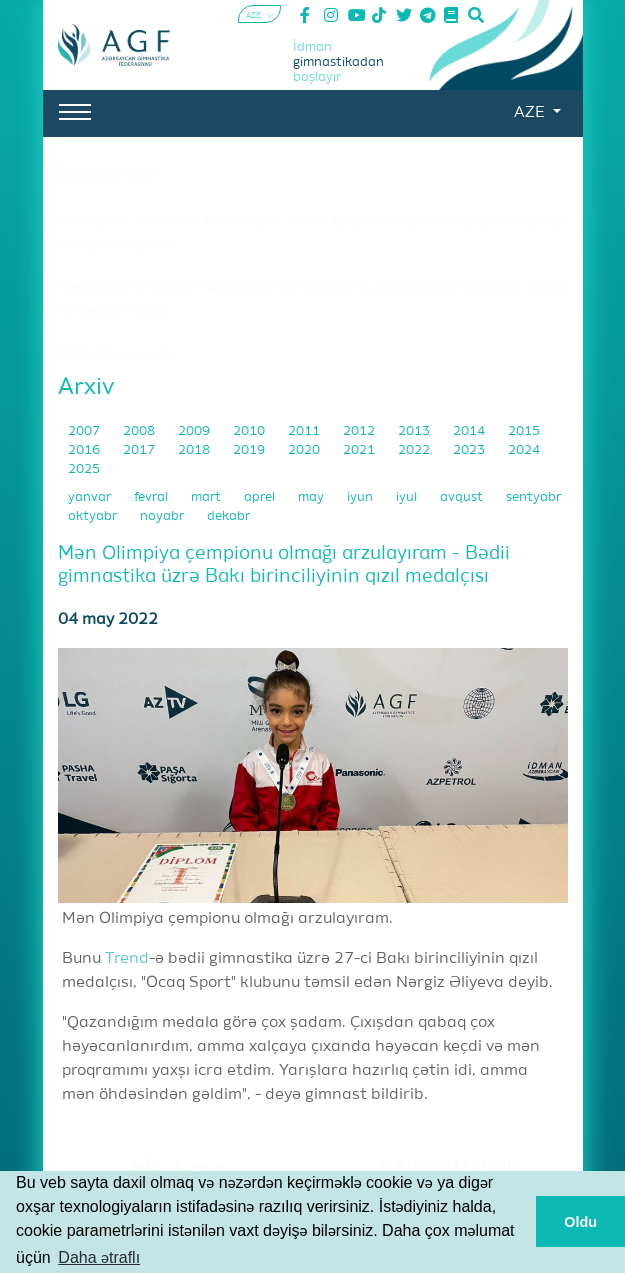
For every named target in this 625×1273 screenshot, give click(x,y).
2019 (250, 450)
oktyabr (94, 516)
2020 (305, 450)
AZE (531, 113)
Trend (127, 959)
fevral (152, 497)
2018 (195, 450)
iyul (408, 497)
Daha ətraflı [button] (99, 1257)
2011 (305, 431)
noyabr (163, 516)
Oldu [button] (580, 1222)
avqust (463, 497)
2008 (140, 431)
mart (207, 497)
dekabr (228, 516)
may (312, 497)
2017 (140, 450)
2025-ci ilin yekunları (118, 354)
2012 (360, 431)
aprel (261, 497)
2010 (250, 431)
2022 (415, 450)
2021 (360, 450)
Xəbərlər (106, 175)
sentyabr (533, 497)
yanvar (91, 497)
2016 (85, 450)
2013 (415, 431)
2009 (195, 431)
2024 (524, 450)
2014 (470, 431)
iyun (361, 497)
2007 (85, 431)
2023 (470, 450)
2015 (524, 431)
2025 (84, 469)
